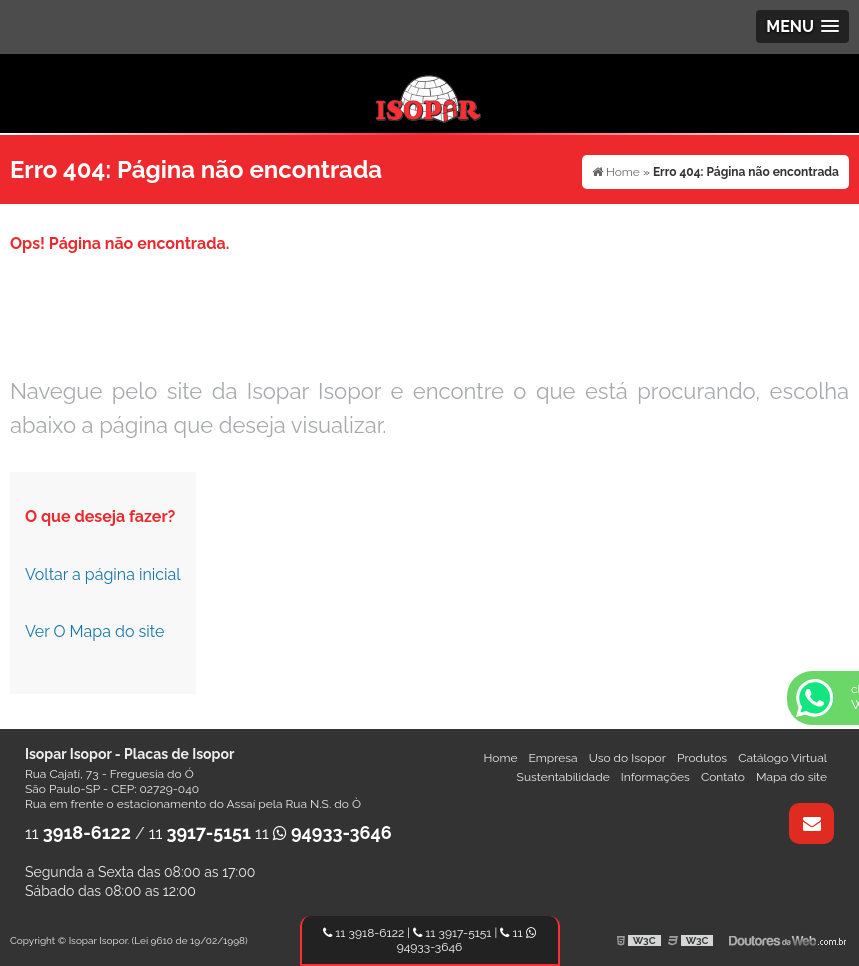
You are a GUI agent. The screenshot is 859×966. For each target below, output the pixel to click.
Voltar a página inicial (103, 574)
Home (500, 758)
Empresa (553, 758)
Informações (655, 777)
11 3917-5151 (452, 933)
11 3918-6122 (363, 933)
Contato (723, 777)
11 (78, 833)
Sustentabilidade (563, 777)
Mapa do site (791, 777)
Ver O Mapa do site (94, 631)
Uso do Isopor (627, 758)
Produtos (702, 758)
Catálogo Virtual (782, 758)
